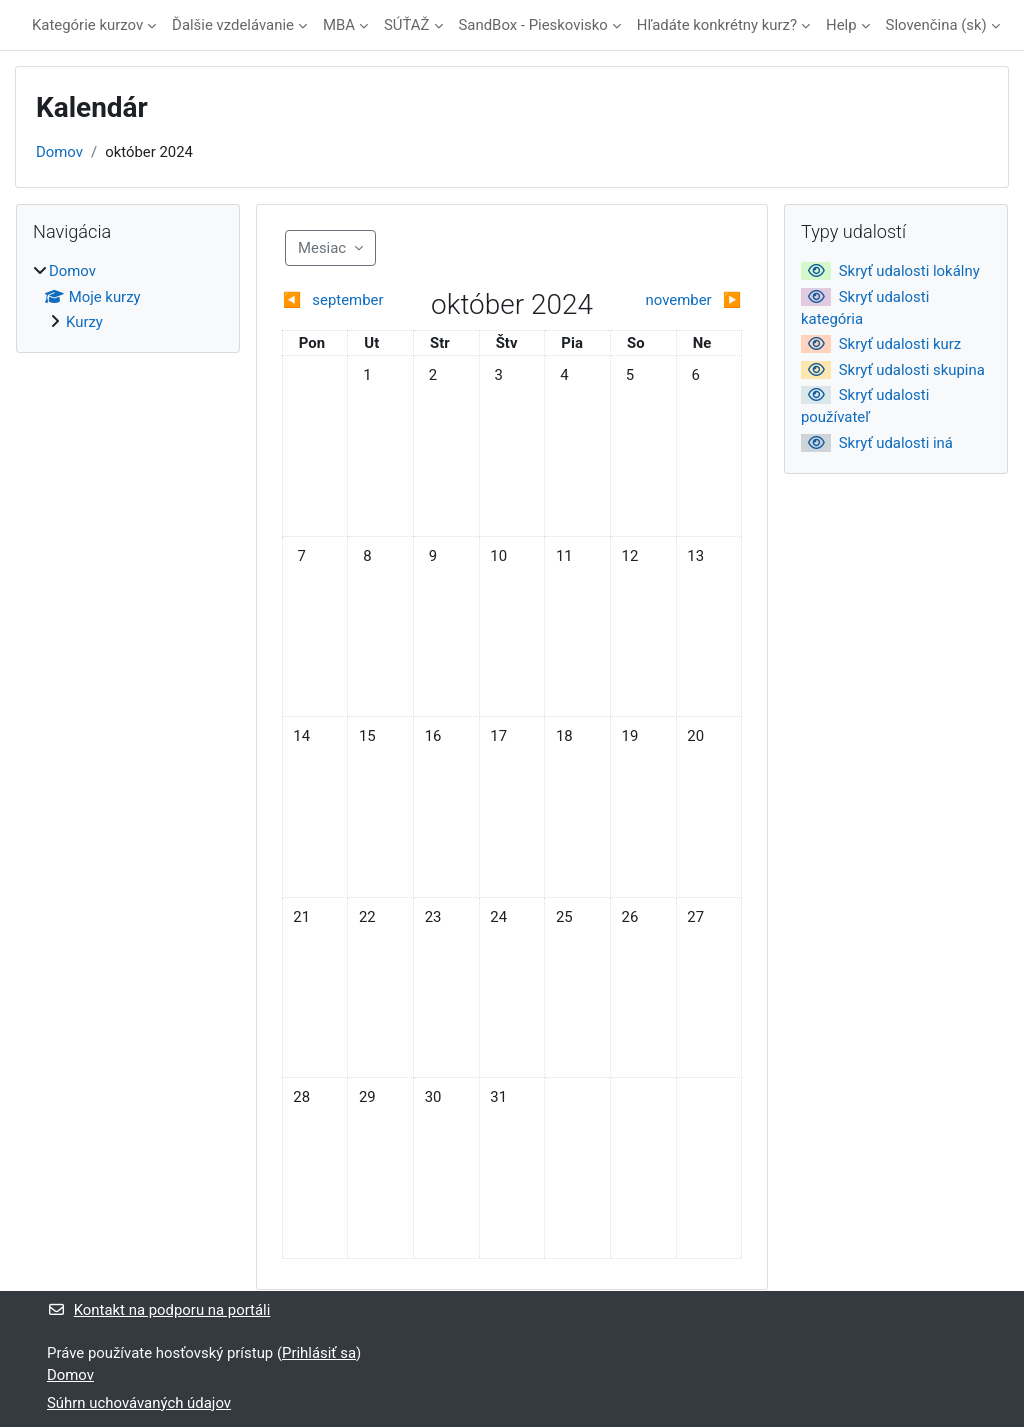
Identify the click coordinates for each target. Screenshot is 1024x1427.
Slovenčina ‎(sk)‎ (936, 25)
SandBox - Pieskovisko (533, 25)
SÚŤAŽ (407, 25)
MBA (339, 25)
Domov (59, 152)
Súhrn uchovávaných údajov (139, 1403)
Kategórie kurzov (87, 25)
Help (841, 25)
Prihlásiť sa (319, 1353)
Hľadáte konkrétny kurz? (717, 25)
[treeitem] (128, 296)
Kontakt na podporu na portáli (158, 1310)
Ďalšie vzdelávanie (233, 25)
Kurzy (84, 322)
